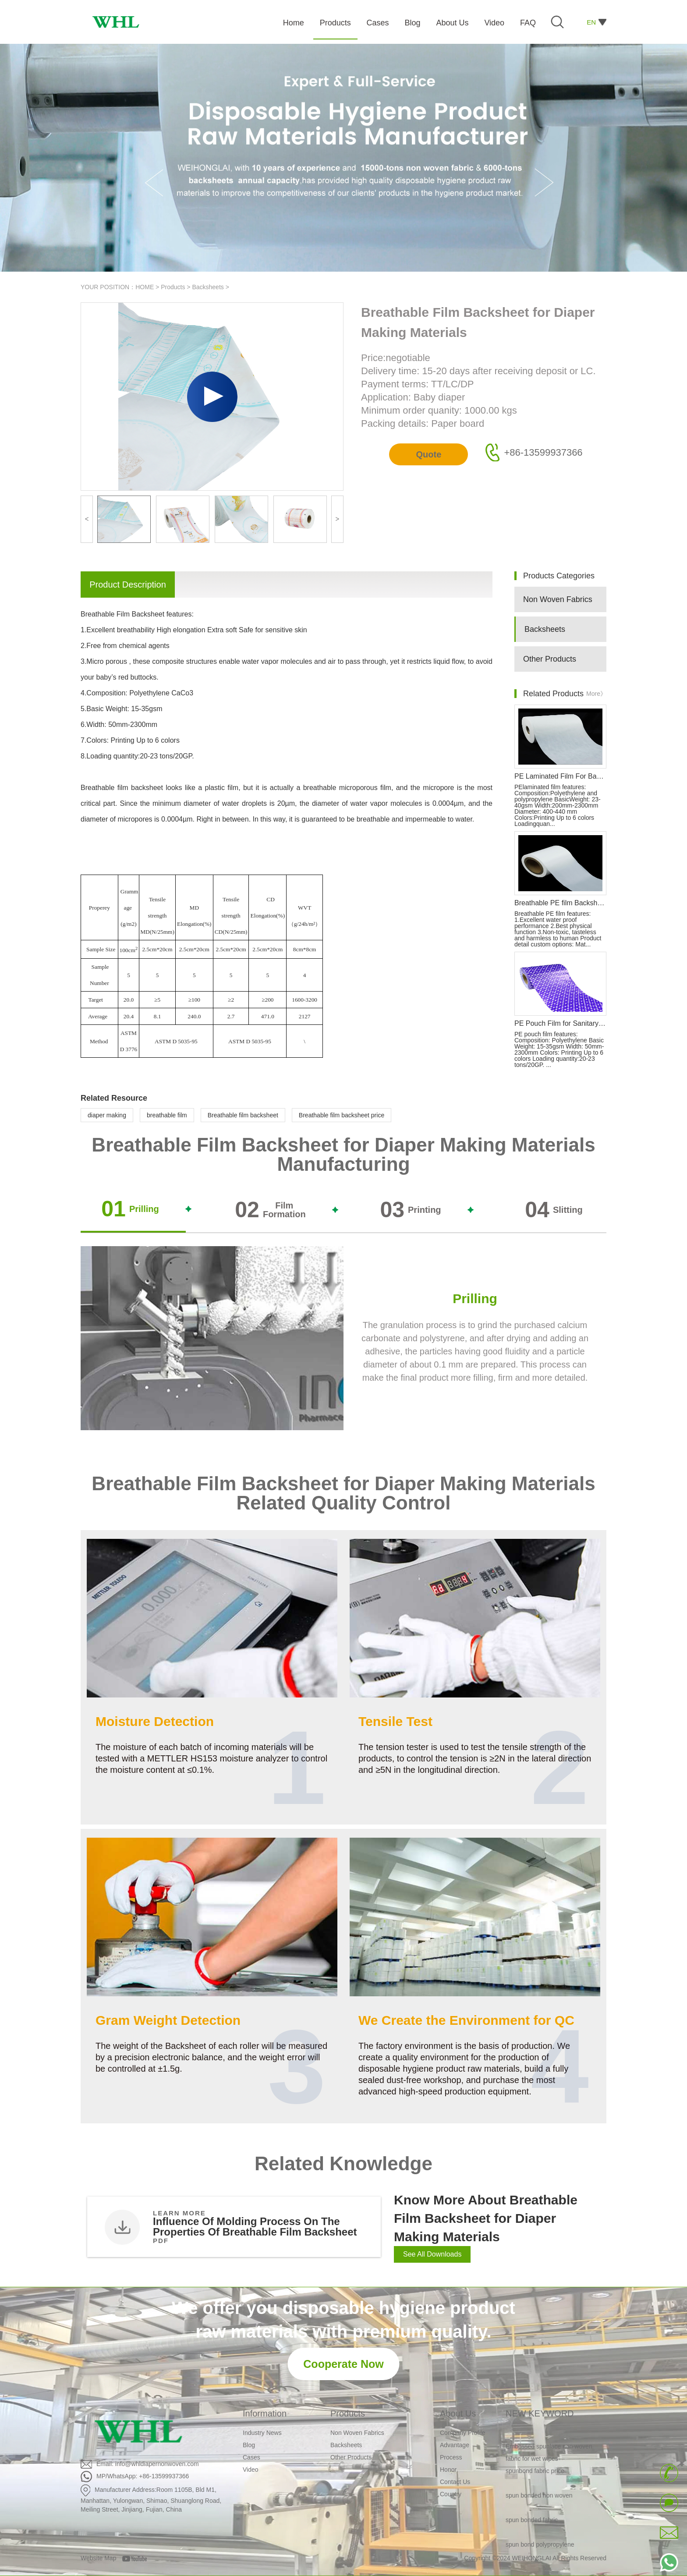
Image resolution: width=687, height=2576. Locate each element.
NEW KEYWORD (540, 2413)
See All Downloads (432, 2254)
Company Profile (462, 2432)
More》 (596, 693)
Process (451, 2457)
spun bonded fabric (532, 2522)
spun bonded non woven (539, 2497)
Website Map (98, 2558)
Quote (428, 454)
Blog (249, 2444)
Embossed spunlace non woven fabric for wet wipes (549, 2454)
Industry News (262, 2432)
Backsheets (207, 287)
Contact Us (455, 2481)
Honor (448, 2469)
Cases (251, 2457)
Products (173, 287)
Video (251, 2469)
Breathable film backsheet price (341, 1115)
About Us (458, 2413)
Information (265, 2413)
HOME (144, 287)
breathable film (167, 1115)
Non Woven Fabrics (557, 599)
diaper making (107, 1115)
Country (450, 2494)
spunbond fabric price (535, 2473)
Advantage (454, 2444)
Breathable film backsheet (243, 1115)
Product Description (127, 584)
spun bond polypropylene (540, 2546)
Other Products (549, 659)
